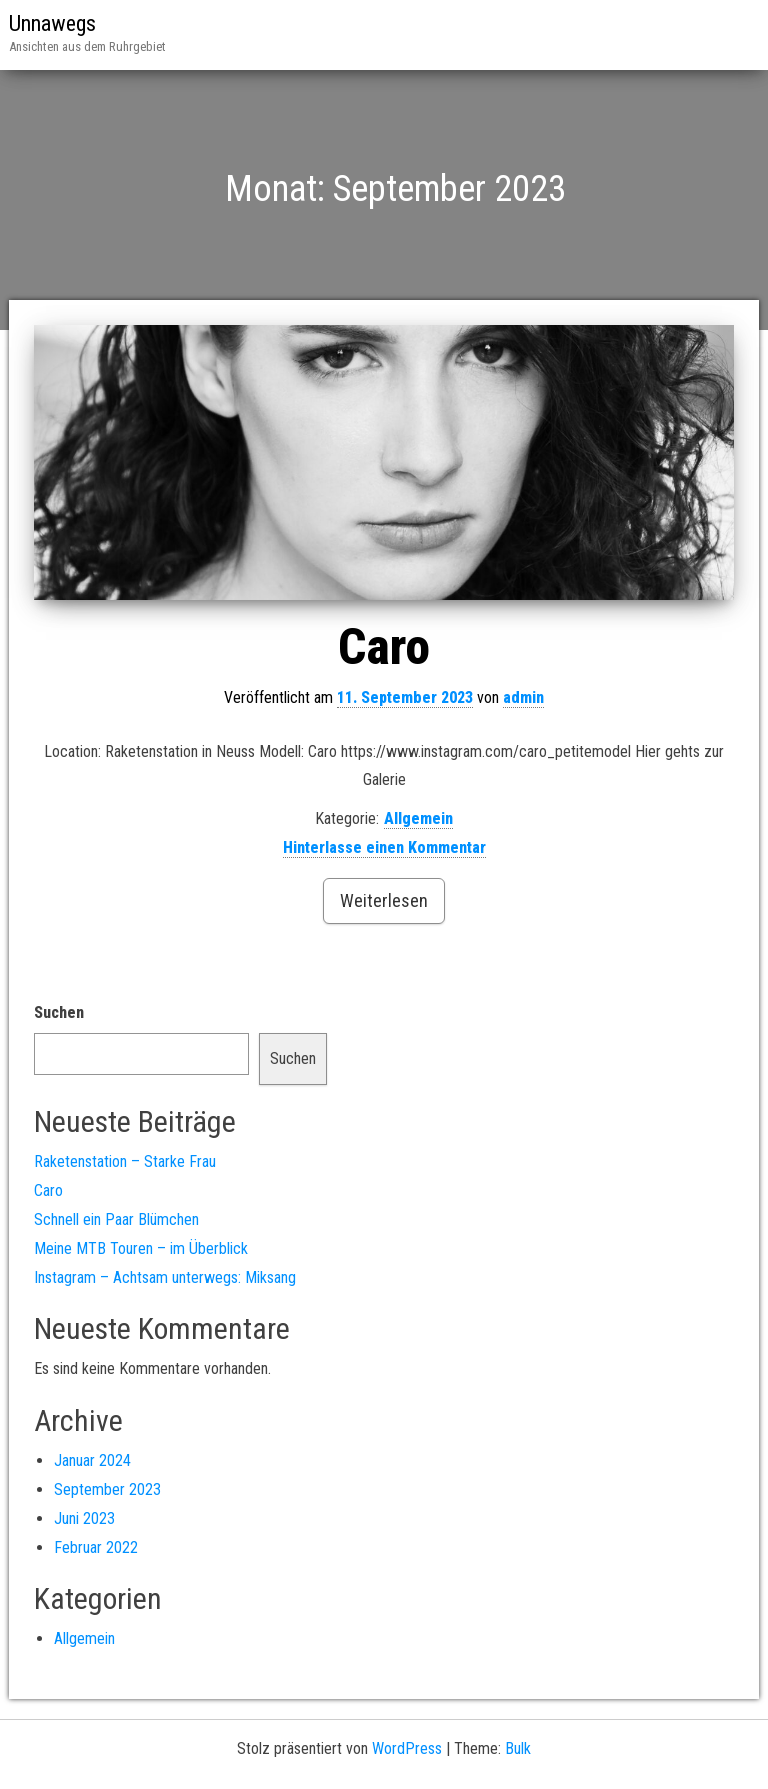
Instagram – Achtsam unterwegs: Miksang (165, 1277)
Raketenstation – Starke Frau (125, 1161)
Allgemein (418, 818)
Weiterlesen (384, 900)
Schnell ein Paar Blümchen (116, 1219)
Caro (384, 647)
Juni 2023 (84, 1518)
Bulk (518, 1748)
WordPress (407, 1748)
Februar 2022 (96, 1547)
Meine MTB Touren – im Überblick (141, 1248)
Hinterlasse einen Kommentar (384, 847)
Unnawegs (52, 23)
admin (523, 697)
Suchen (59, 1012)
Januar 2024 (92, 1460)
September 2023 (107, 1489)
